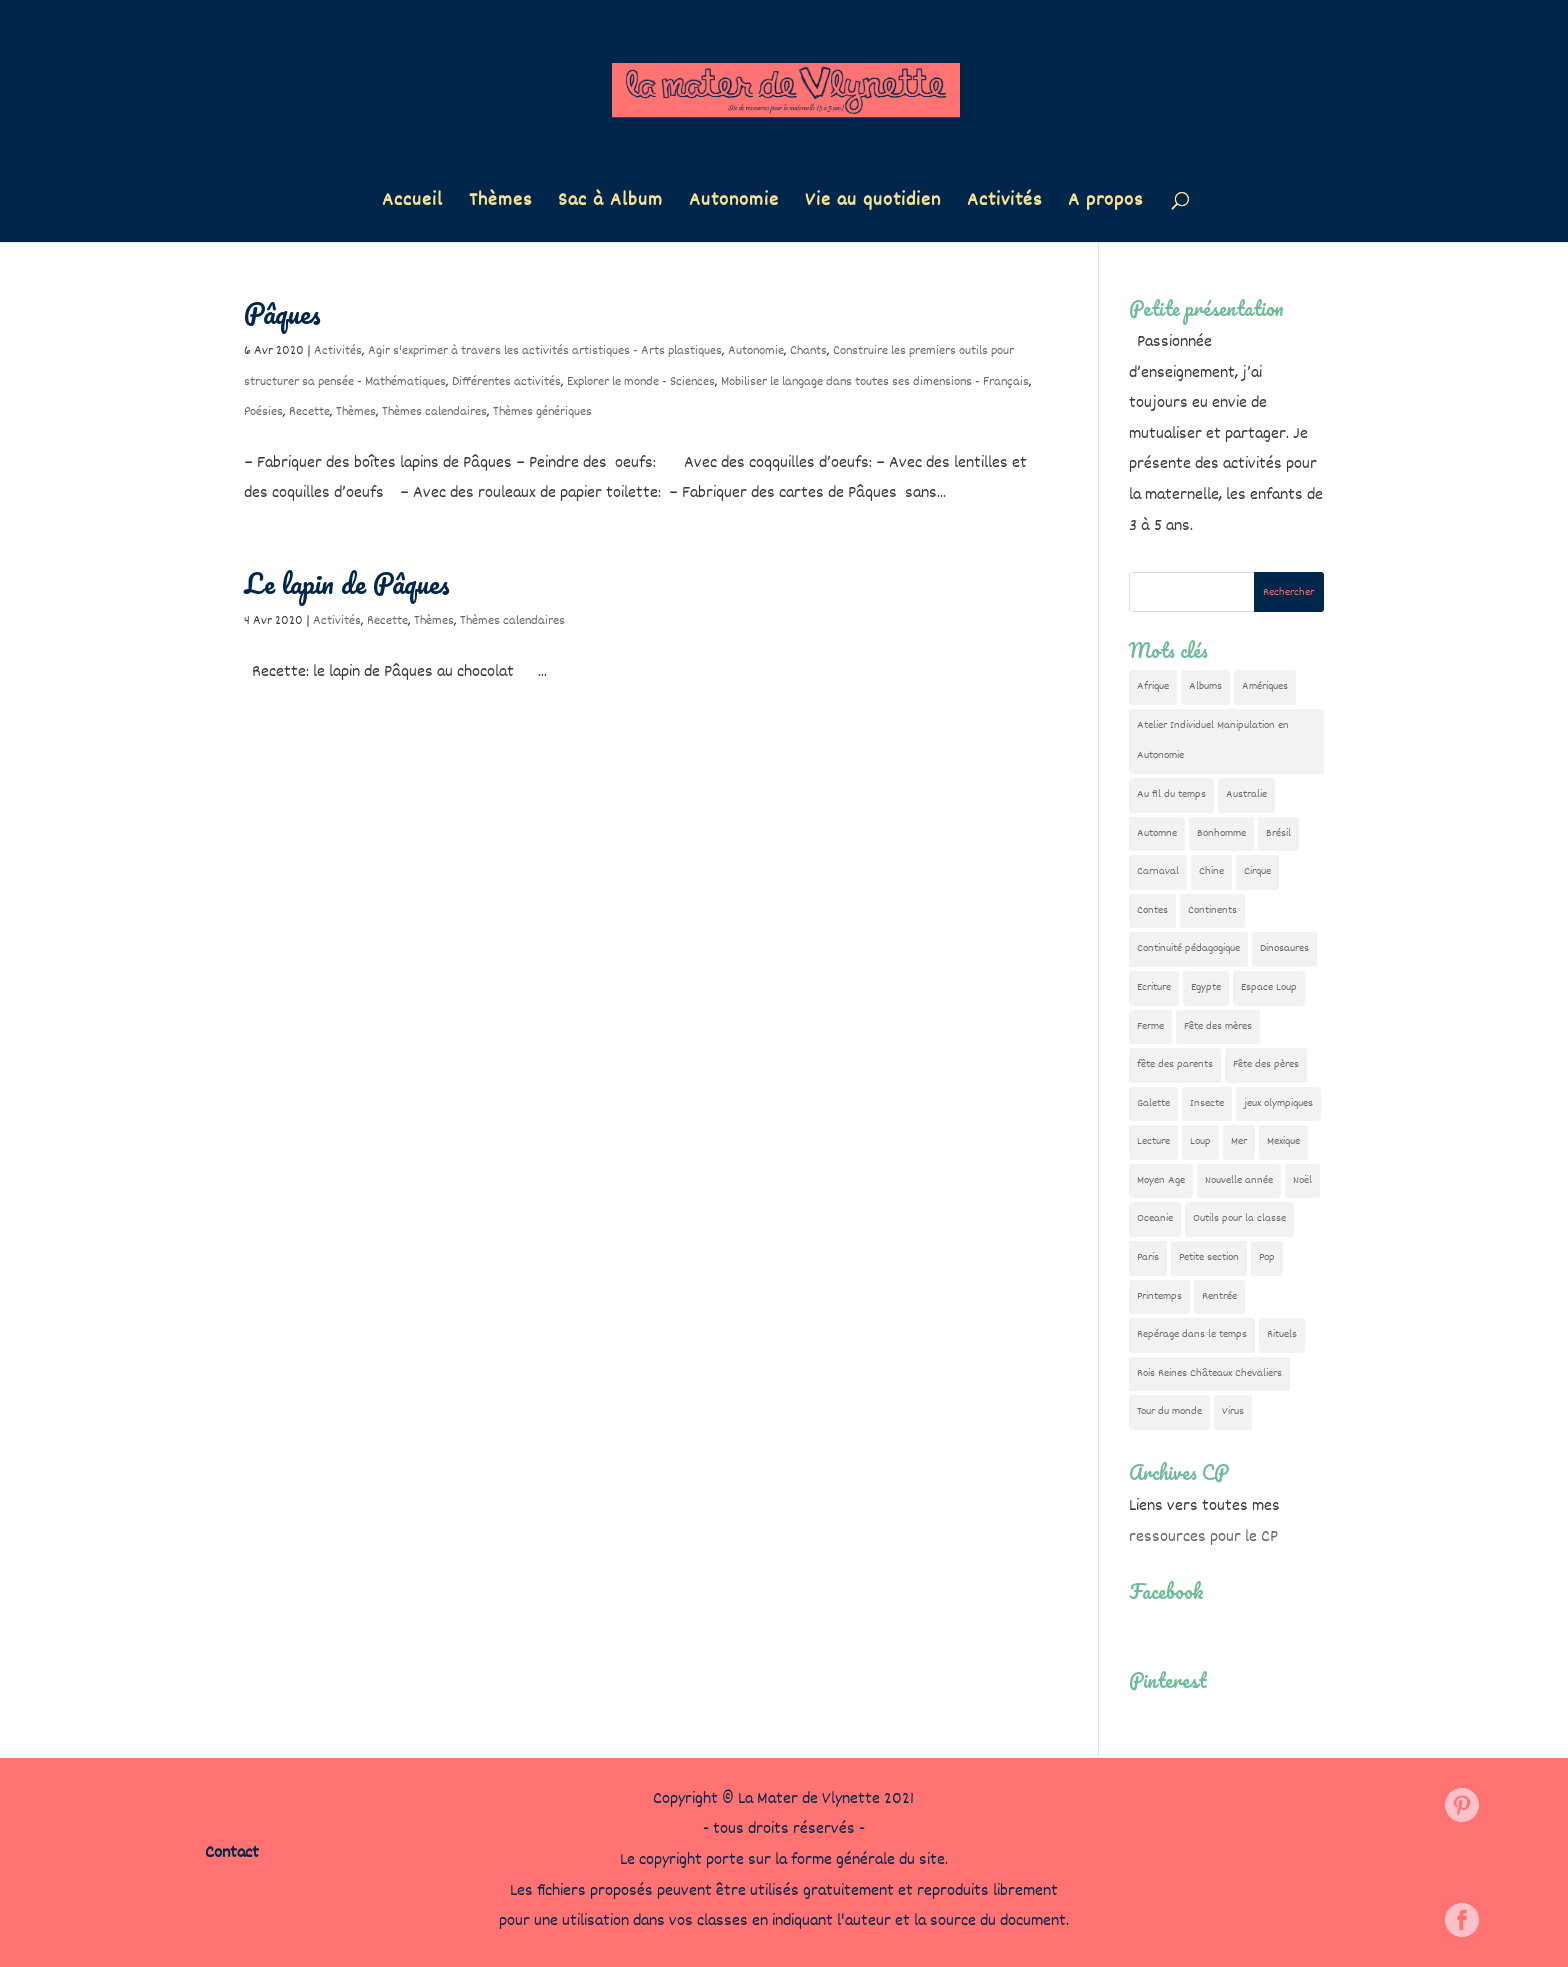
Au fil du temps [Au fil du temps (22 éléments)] (1171, 794)
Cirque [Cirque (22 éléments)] (1257, 871)
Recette (309, 412)
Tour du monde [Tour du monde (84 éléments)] (1169, 1411)
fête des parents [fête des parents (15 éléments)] (1175, 1064)
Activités (1004, 204)
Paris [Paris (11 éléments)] (1148, 1257)
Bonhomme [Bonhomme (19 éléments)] (1221, 833)
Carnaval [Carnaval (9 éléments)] (1158, 871)
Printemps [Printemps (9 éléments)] (1159, 1296)
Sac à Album (610, 204)
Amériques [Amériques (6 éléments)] (1265, 686)
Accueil (412, 204)
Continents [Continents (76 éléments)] (1212, 910)
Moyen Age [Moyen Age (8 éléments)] (1161, 1180)
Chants (808, 351)
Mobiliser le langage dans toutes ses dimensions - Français (875, 382)
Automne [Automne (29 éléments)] (1157, 833)
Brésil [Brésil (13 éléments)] (1278, 833)
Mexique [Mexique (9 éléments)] (1283, 1141)
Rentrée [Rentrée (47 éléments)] (1219, 1296)
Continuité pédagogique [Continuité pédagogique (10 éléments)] (1188, 948)
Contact (232, 1853)
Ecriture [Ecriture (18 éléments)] (1154, 987)
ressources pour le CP (1203, 1537)
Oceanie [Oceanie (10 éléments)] (1155, 1218)
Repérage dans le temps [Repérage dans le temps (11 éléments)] (1192, 1334)
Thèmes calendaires (434, 412)
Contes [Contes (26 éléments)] (1152, 910)
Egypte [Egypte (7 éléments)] (1206, 987)
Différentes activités (506, 382)
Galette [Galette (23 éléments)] (1153, 1103)
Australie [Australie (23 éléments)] (1246, 794)
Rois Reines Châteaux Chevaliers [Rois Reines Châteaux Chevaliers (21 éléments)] (1209, 1373)
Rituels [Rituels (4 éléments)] (1282, 1334)
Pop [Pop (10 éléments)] (1267, 1257)
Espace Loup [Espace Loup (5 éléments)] (1269, 987)
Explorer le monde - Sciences (641, 382)
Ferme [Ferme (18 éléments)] (1150, 1026)
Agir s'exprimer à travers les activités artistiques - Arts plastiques (545, 351)
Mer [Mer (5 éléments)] (1239, 1141)
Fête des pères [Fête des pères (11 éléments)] (1266, 1064)
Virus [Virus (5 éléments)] (1233, 1411)
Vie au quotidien (873, 204)
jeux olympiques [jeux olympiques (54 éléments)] (1278, 1103)
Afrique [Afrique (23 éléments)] (1153, 686)
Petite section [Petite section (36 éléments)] (1209, 1257)
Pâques (282, 313)
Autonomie (734, 204)
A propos (1105, 204)
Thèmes (500, 204)
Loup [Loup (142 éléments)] (1200, 1141)
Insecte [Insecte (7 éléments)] (1207, 1103)
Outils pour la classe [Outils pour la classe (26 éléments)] (1239, 1218)
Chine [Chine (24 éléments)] (1211, 871)
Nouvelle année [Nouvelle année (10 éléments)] (1239, 1180)
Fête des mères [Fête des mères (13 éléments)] (1218, 1026)
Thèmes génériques (542, 412)
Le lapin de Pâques (347, 583)
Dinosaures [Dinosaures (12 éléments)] (1284, 948)
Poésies (263, 412)
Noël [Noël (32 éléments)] (1302, 1180)
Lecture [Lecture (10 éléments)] (1153, 1141)
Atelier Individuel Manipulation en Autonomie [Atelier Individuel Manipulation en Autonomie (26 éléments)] (1213, 741)
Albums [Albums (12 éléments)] (1205, 686)
